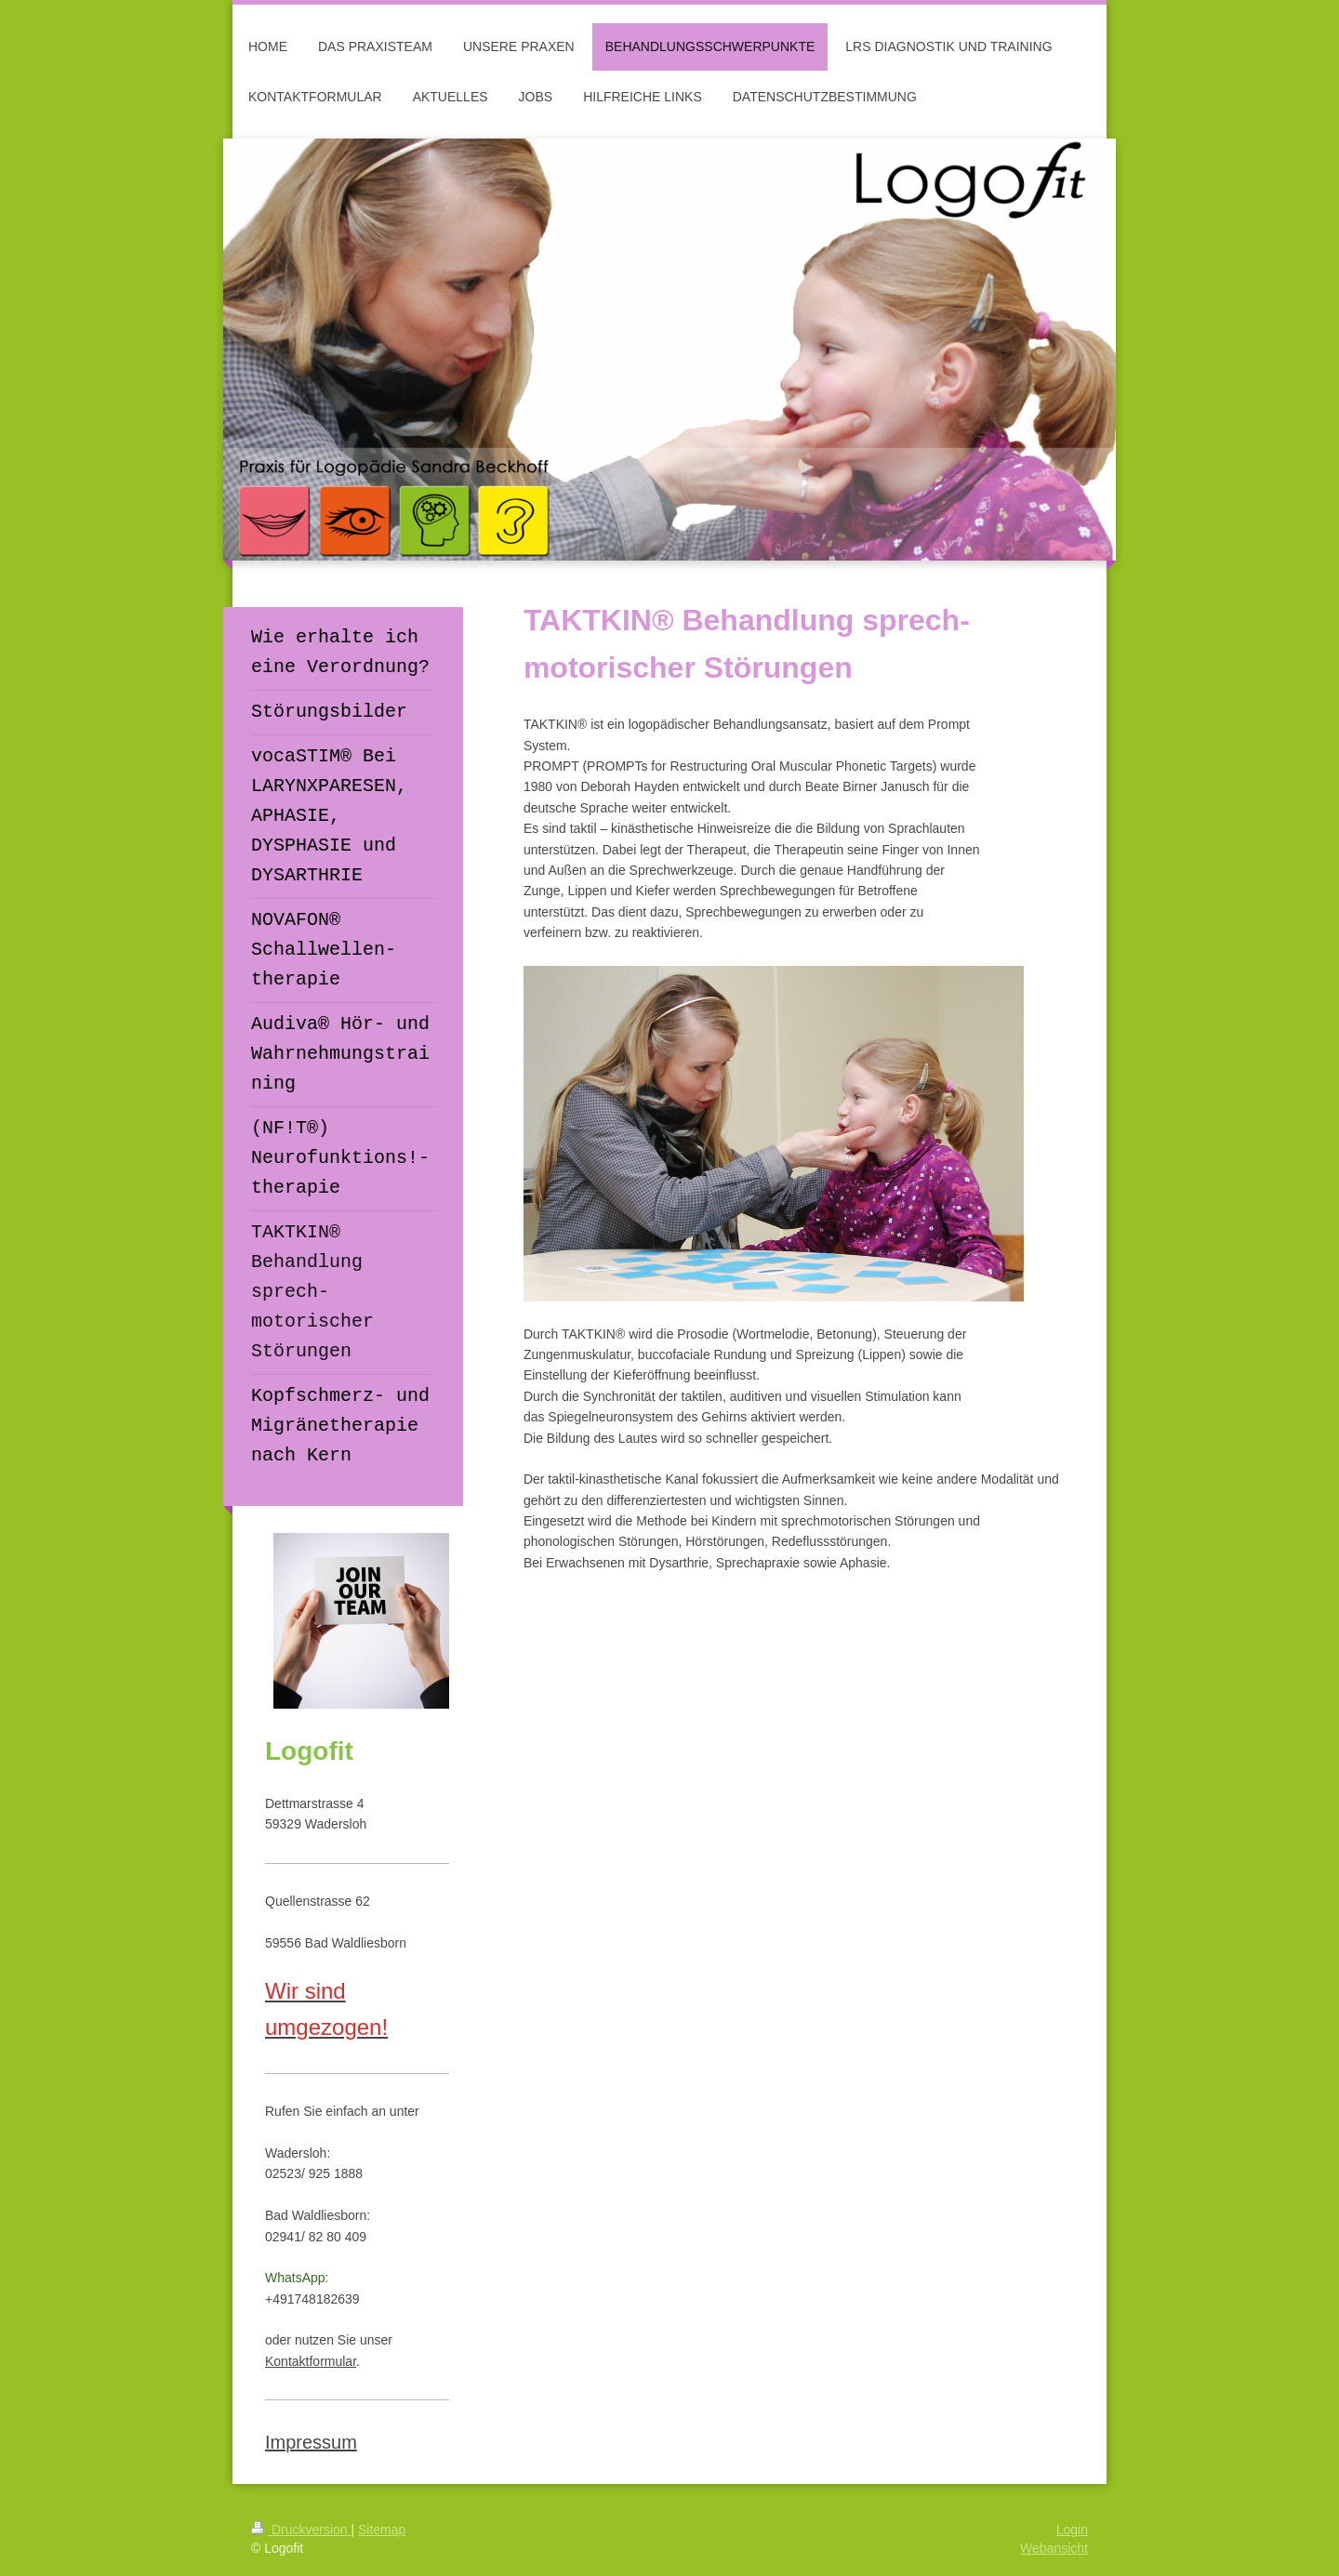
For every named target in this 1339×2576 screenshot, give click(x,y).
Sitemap (381, 2529)
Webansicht (1054, 2548)
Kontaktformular (310, 2361)
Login (1072, 2529)
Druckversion (301, 2529)
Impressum (311, 2442)
